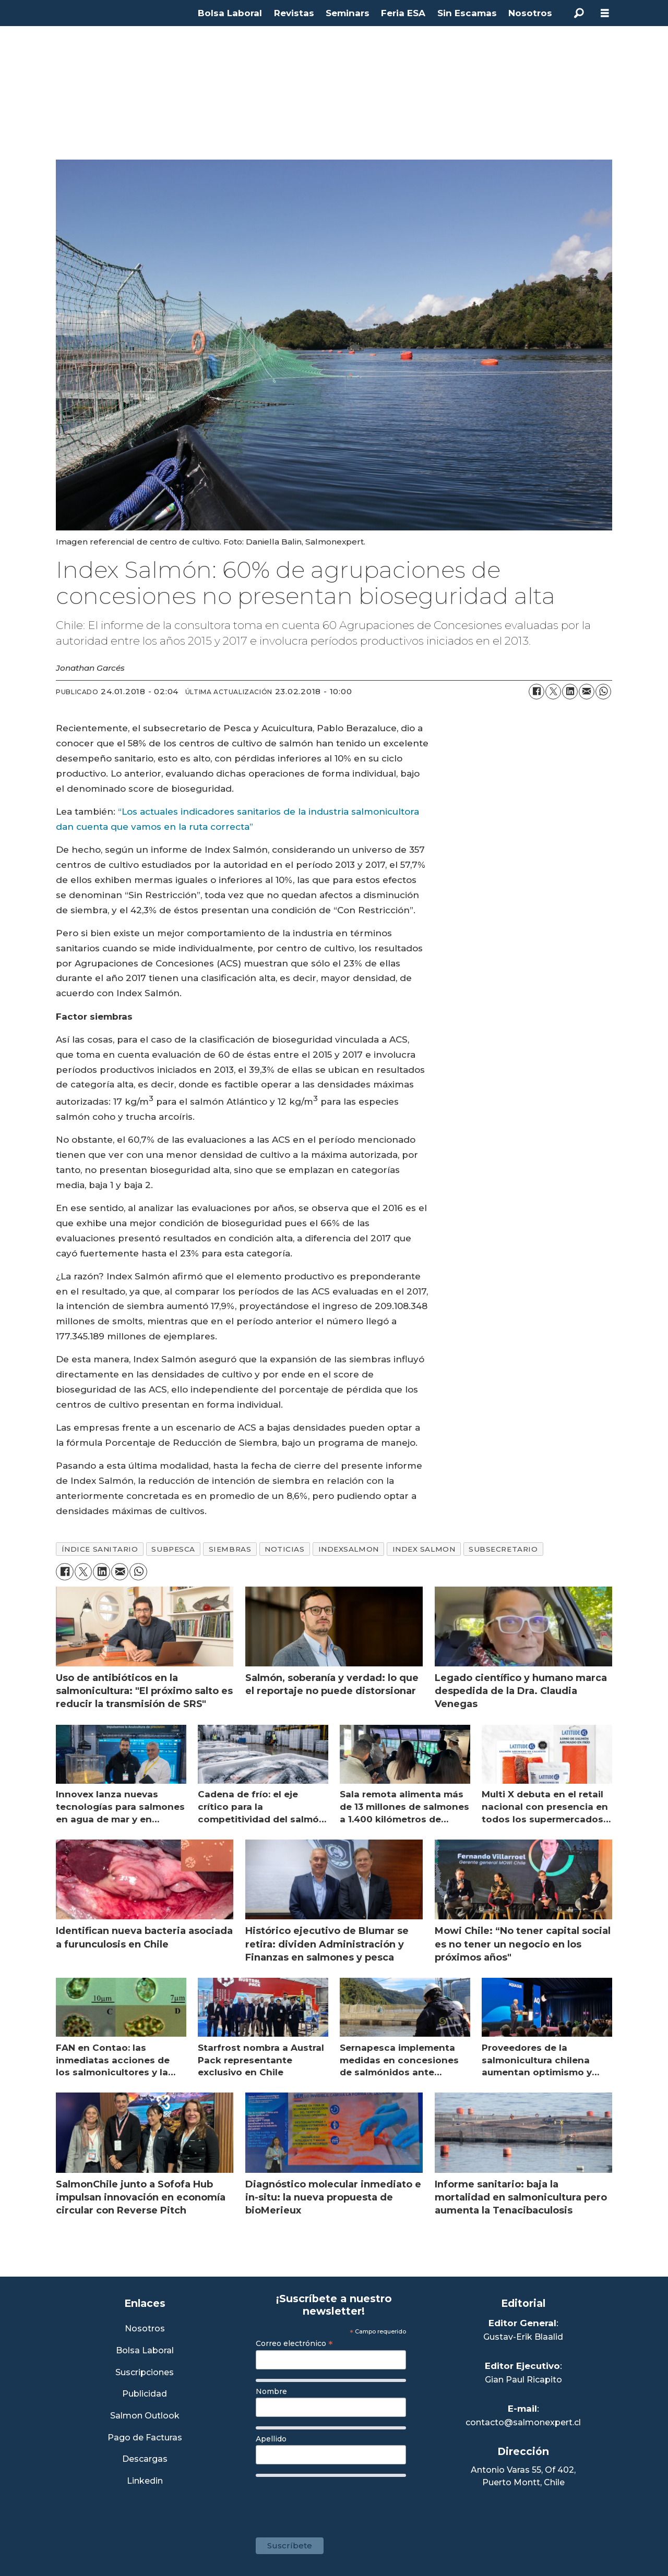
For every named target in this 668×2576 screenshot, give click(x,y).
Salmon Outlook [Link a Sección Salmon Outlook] (145, 2416)
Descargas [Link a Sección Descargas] (145, 2459)
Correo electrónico (294, 2343)
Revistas (294, 13)
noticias (284, 1549)
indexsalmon (348, 1549)
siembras (230, 1549)
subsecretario (503, 1549)
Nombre (271, 2391)
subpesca (173, 1549)
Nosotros (530, 13)
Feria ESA (403, 13)
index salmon (424, 1549)
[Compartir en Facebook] (536, 691)
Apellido (271, 2439)
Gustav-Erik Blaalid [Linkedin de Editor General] (523, 2337)
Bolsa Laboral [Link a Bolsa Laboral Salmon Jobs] (145, 2351)
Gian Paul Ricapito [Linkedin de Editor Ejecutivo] (523, 2380)
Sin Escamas (467, 13)
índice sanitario (100, 1549)
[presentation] (335, 2502)
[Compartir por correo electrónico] (586, 691)
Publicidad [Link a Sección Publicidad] (144, 2394)
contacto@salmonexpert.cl (523, 2422)
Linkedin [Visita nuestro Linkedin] (145, 2481)
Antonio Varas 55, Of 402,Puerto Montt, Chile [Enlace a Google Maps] (523, 2476)
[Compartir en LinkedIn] (570, 691)
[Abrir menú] (605, 13)
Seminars (347, 13)
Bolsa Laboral (230, 13)
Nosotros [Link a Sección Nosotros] (145, 2329)
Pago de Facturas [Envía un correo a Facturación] (145, 2438)
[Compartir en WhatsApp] (603, 691)
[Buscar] (579, 13)
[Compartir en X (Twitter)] (553, 691)
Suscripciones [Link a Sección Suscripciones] (144, 2372)
